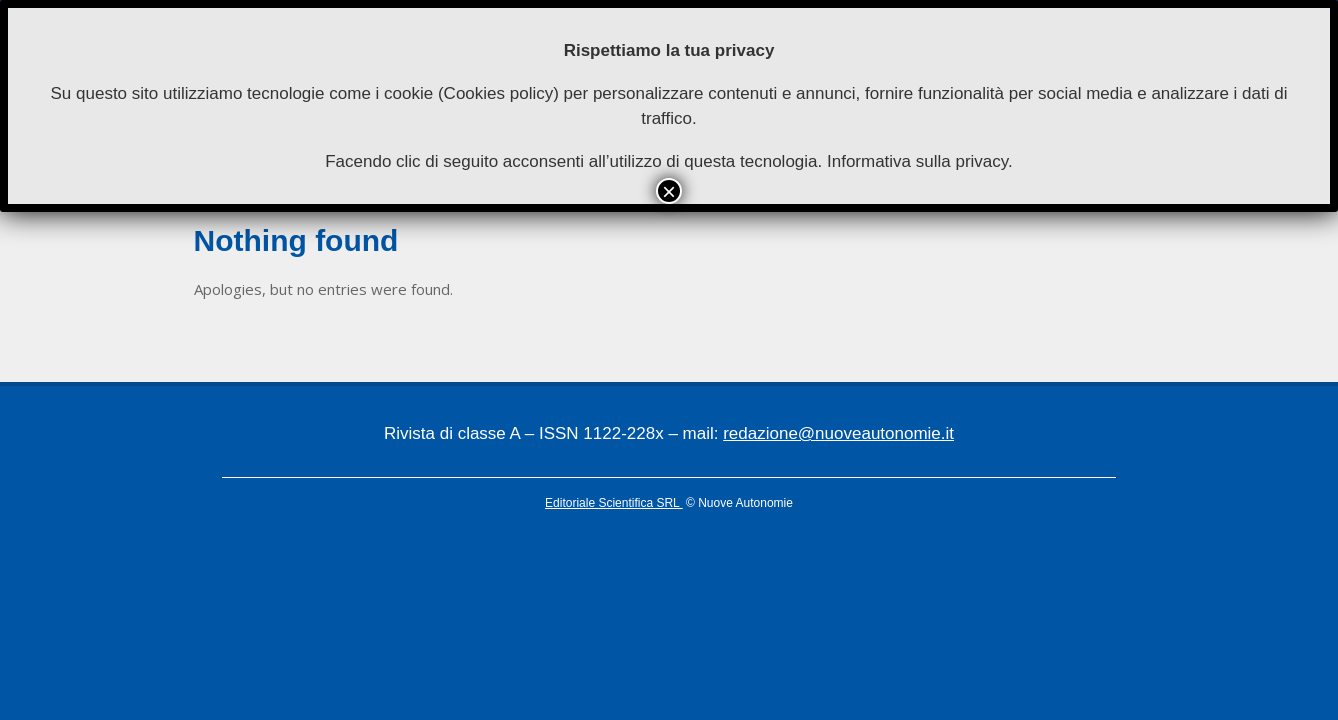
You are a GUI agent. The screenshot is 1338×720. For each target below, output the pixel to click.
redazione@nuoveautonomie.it (838, 433)
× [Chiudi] (669, 191)
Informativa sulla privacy (917, 161)
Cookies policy (499, 93)
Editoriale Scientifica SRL (614, 503)
